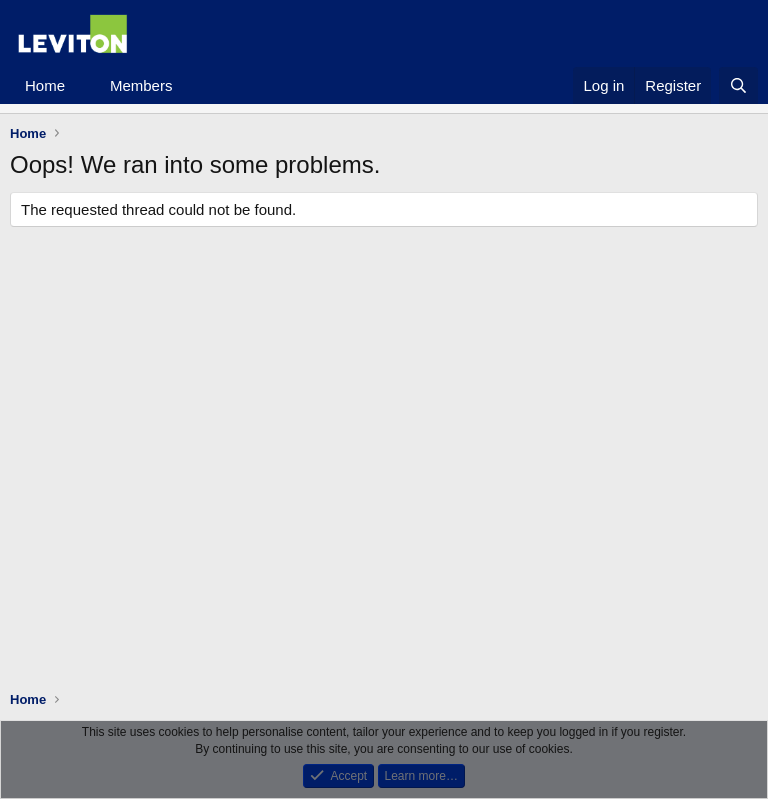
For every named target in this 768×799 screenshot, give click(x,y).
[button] (81, 85)
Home (45, 85)
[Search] (738, 85)
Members (141, 85)
